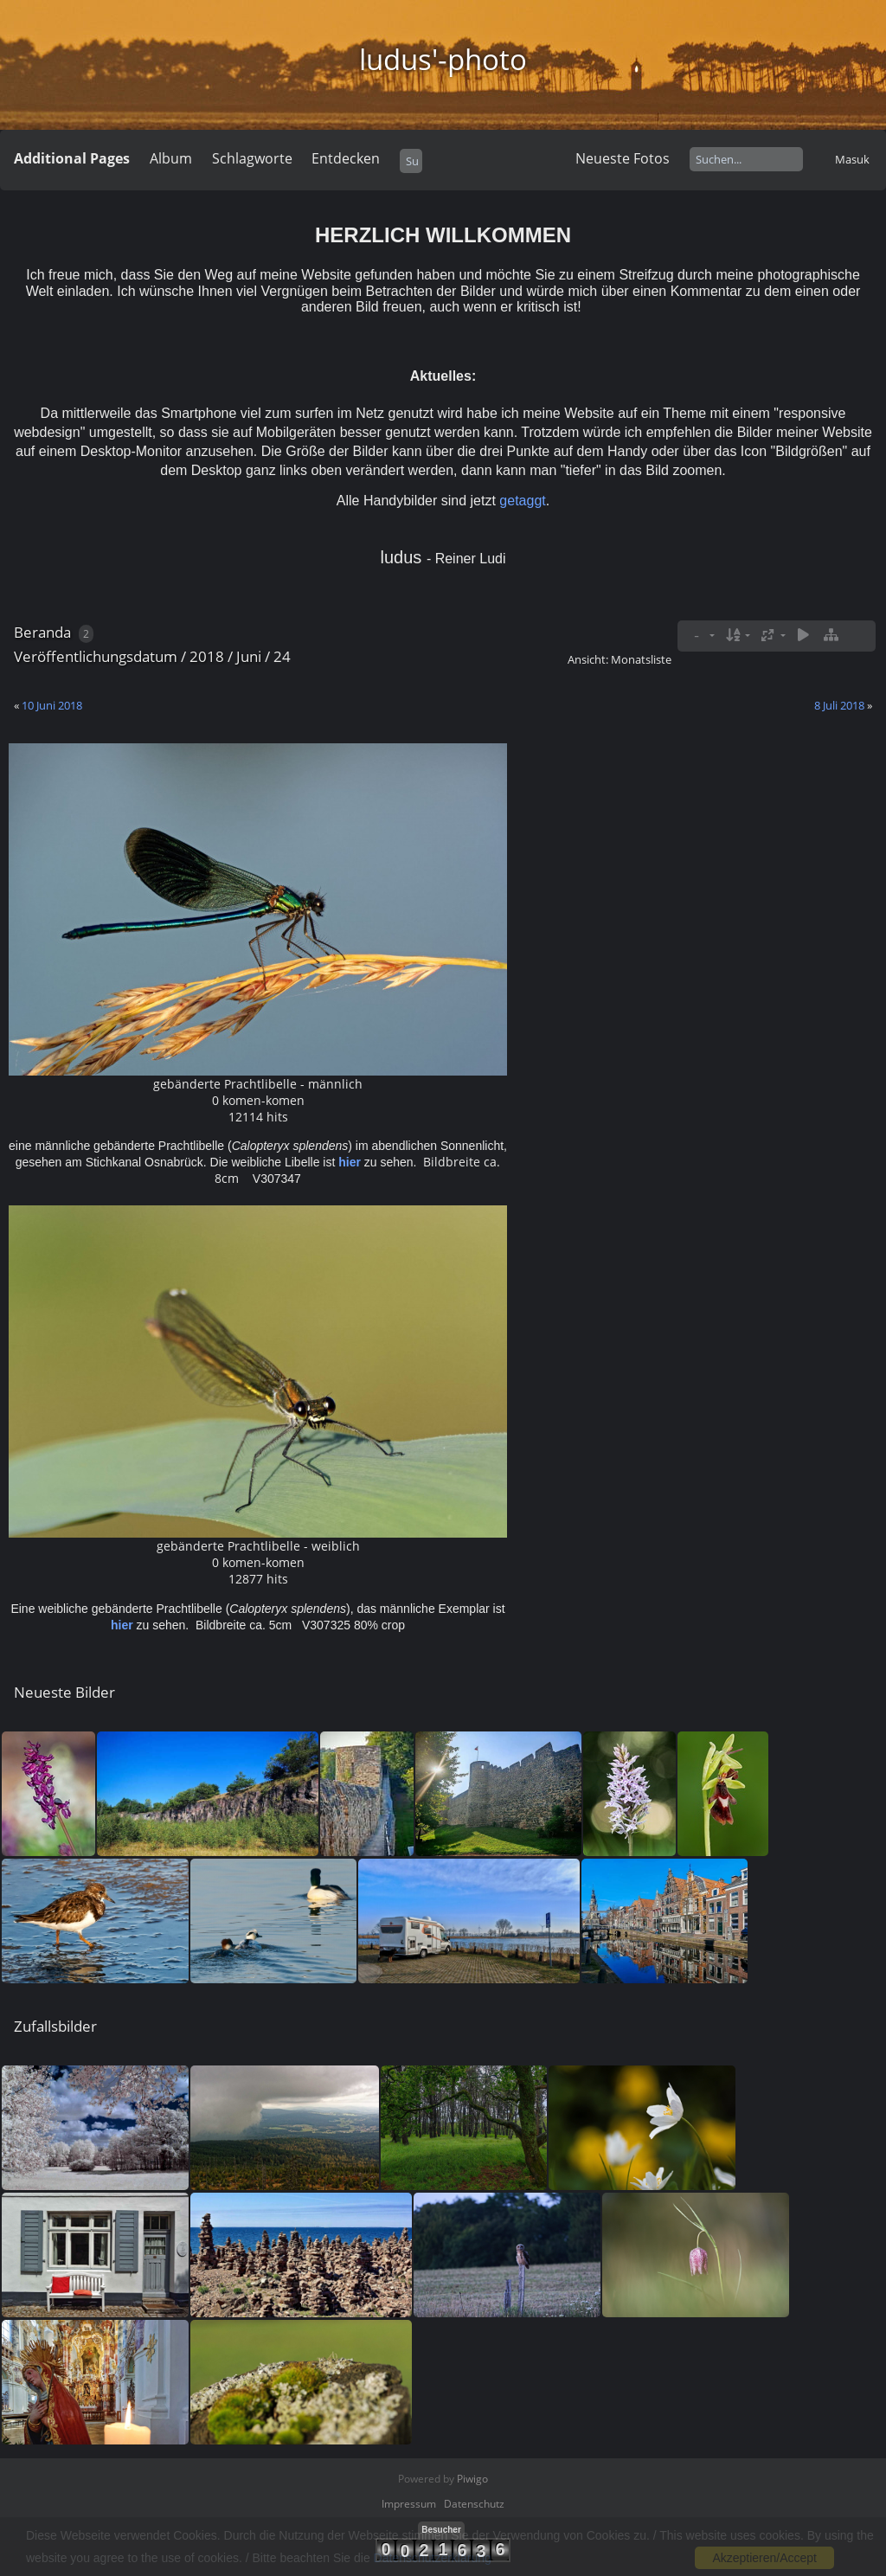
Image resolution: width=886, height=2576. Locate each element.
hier (349, 1162)
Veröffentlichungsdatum (95, 656)
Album (171, 158)
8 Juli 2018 (839, 705)
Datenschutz (474, 2503)
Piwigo (472, 2478)
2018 (206, 656)
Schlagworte (252, 158)
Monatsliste (641, 659)
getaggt (522, 500)
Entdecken (345, 158)
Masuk (852, 159)
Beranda (42, 632)
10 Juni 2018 (52, 705)
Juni (248, 656)
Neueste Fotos (622, 158)
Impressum (409, 2503)
